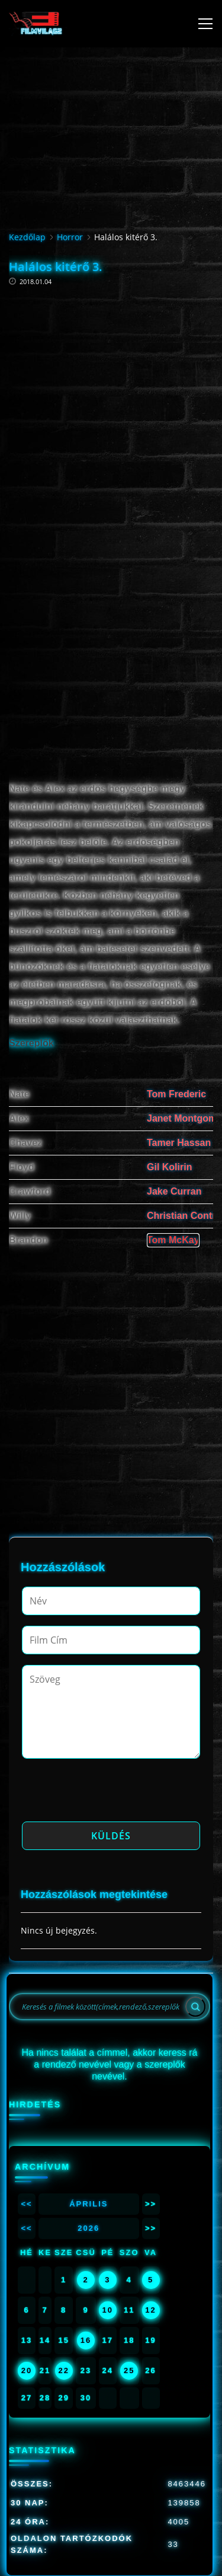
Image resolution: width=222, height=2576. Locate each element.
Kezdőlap (27, 237)
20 (26, 2370)
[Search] (195, 2007)
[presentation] (112, 1794)
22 (63, 2370)
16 (86, 2340)
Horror (70, 237)
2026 (88, 2228)
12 (150, 2310)
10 (107, 2310)
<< (26, 2203)
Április (88, 2203)
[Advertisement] (111, 390)
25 (129, 2370)
